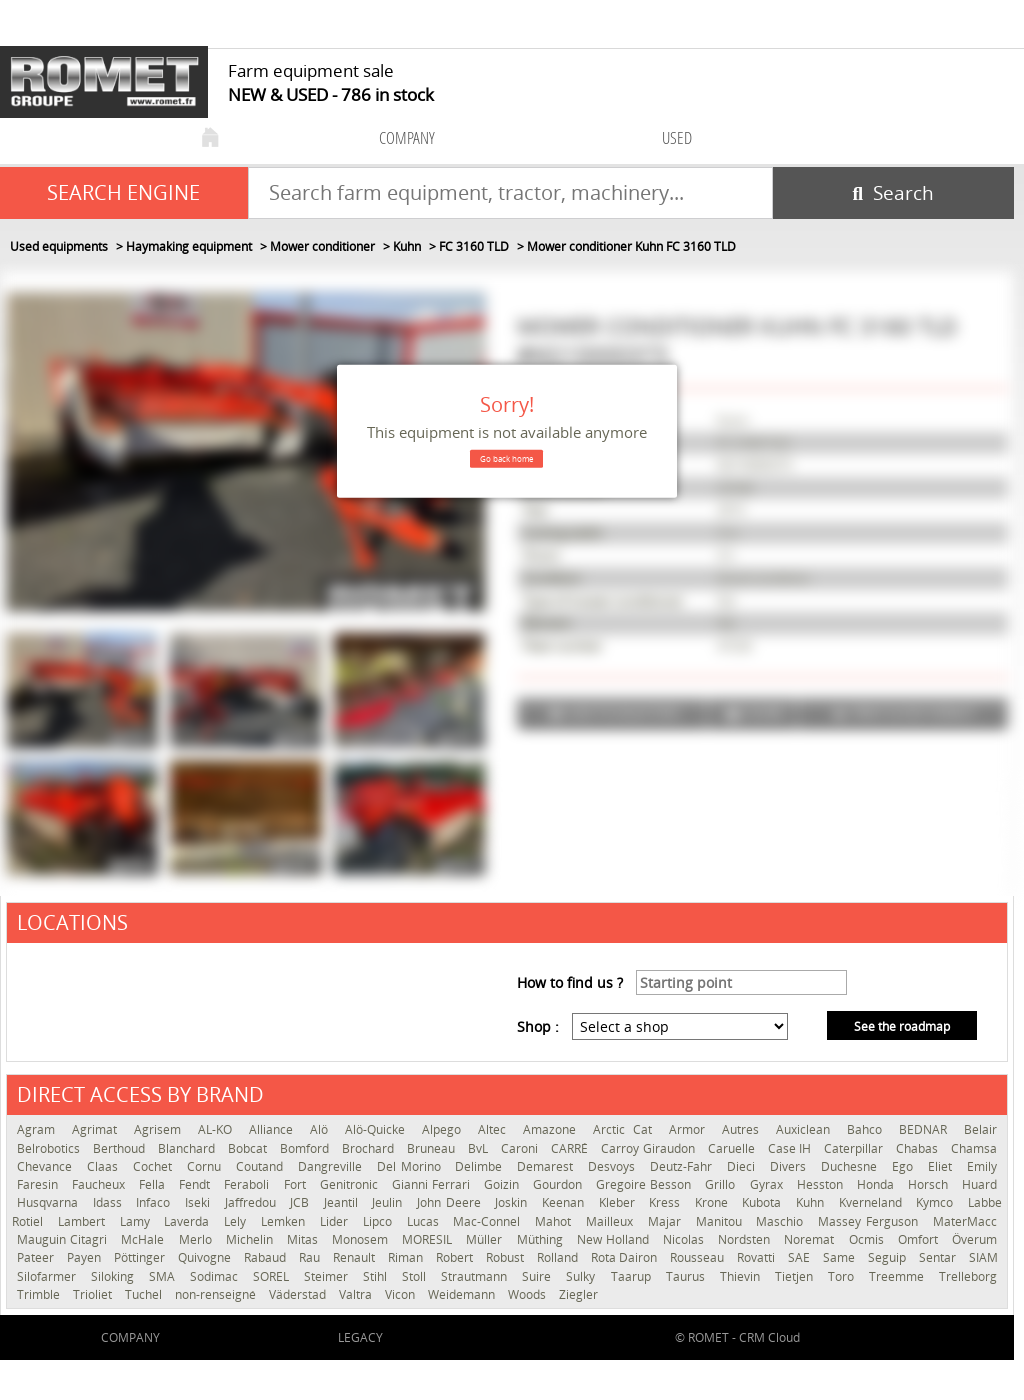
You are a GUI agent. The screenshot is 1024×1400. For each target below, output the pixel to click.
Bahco (868, 1129)
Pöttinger (141, 1257)
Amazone (553, 1129)
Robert (456, 1257)
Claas (105, 1166)
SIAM (983, 1257)
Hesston (822, 1184)
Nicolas (685, 1239)
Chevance (47, 1166)
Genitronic (351, 1184)
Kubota (764, 1202)
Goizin (503, 1184)
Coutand (262, 1166)
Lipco (380, 1221)
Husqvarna (50, 1202)
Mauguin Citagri (64, 1239)
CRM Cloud (769, 1337)
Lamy (137, 1221)
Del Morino (411, 1166)
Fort (297, 1184)
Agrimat (98, 1129)
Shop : (538, 1026)
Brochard (369, 1148)
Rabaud (266, 1257)
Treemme (899, 1276)
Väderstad (299, 1294)
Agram (39, 1129)
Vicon (401, 1294)
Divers (790, 1166)
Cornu (206, 1166)
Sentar (939, 1257)
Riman (407, 1257)
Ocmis (868, 1239)
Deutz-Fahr (683, 1166)
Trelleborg (968, 1276)
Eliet (942, 1166)
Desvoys (614, 1166)
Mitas (304, 1239)
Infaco (155, 1202)
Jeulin (389, 1202)
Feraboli (248, 1184)
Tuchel (145, 1294)
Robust (506, 1257)
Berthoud (120, 1148)
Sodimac (216, 1276)
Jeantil (343, 1202)
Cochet (155, 1166)
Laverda (189, 1221)
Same (840, 1257)
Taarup (633, 1276)
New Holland (615, 1239)
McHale (144, 1239)
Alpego (445, 1129)
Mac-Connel (489, 1221)
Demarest (547, 1166)
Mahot (555, 1221)
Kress (667, 1202)
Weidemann (463, 1294)
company (407, 137)
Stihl (377, 1276)
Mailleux (612, 1221)
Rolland (559, 1257)
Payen (85, 1257)
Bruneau (432, 1148)
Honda (877, 1184)
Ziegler (578, 1294)
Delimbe (481, 1166)
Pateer (37, 1257)
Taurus (688, 1276)
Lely (237, 1221)
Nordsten (746, 1239)
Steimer (328, 1276)
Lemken (285, 1221)
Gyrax (768, 1184)
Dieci (743, 1166)
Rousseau (698, 1257)
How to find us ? (570, 982)
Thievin (742, 1276)
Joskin (513, 1202)
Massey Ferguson (870, 1221)
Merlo (197, 1239)
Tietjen (796, 1276)
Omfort (920, 1239)
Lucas (425, 1221)
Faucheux (100, 1184)
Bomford (306, 1148)
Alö (322, 1129)
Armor (690, 1129)
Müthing (542, 1239)
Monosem (362, 1239)
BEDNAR (926, 1129)
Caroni (521, 1148)
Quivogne (206, 1257)
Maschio (782, 1221)
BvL (479, 1148)
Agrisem (161, 1129)
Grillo (722, 1184)
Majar (667, 1221)
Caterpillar (855, 1148)
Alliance (274, 1129)
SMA (164, 1276)
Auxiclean (806, 1129)
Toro (843, 1276)
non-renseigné (217, 1294)
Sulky (583, 1276)
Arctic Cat (625, 1129)
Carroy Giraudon (649, 1148)
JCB (302, 1202)
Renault (355, 1257)
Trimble (40, 1294)
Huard (979, 1184)
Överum (974, 1239)
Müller (486, 1239)
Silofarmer (49, 1276)
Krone (714, 1202)
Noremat (811, 1239)
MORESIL (429, 1239)
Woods (528, 1294)
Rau (311, 1257)
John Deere (451, 1202)
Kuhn (812, 1202)
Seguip (888, 1257)
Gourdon (559, 1184)
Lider (336, 1221)
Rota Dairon (625, 1257)
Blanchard (188, 1148)
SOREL (273, 1276)
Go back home (506, 458)
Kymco (937, 1202)
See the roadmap (902, 1026)
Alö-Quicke (378, 1129)
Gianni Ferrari (433, 1184)
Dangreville (332, 1166)
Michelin (251, 1239)
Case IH (791, 1148)
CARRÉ (571, 1148)
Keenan (565, 1202)
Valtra (357, 1294)
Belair (980, 1129)
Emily (982, 1166)
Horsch (930, 1184)
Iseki (200, 1202)
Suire (539, 1276)
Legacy (360, 1337)
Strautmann (476, 1276)
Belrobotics (50, 1148)
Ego (905, 1166)
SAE (800, 1257)
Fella (154, 1184)
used (677, 137)
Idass (110, 1202)
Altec (495, 1129)
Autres (744, 1129)
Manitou (721, 1221)
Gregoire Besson (645, 1184)
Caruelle (733, 1148)
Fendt (196, 1184)
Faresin (39, 1184)
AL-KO (218, 1129)
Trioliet (94, 1294)
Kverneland (873, 1202)
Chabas (918, 1148)
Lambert (84, 1221)
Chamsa (974, 1148)
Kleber (619, 1202)
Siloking (115, 1276)
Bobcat (249, 1148)
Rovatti (757, 1257)
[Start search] (893, 193)
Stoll (416, 1276)
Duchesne (851, 1166)
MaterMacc (965, 1221)
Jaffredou (253, 1202)
